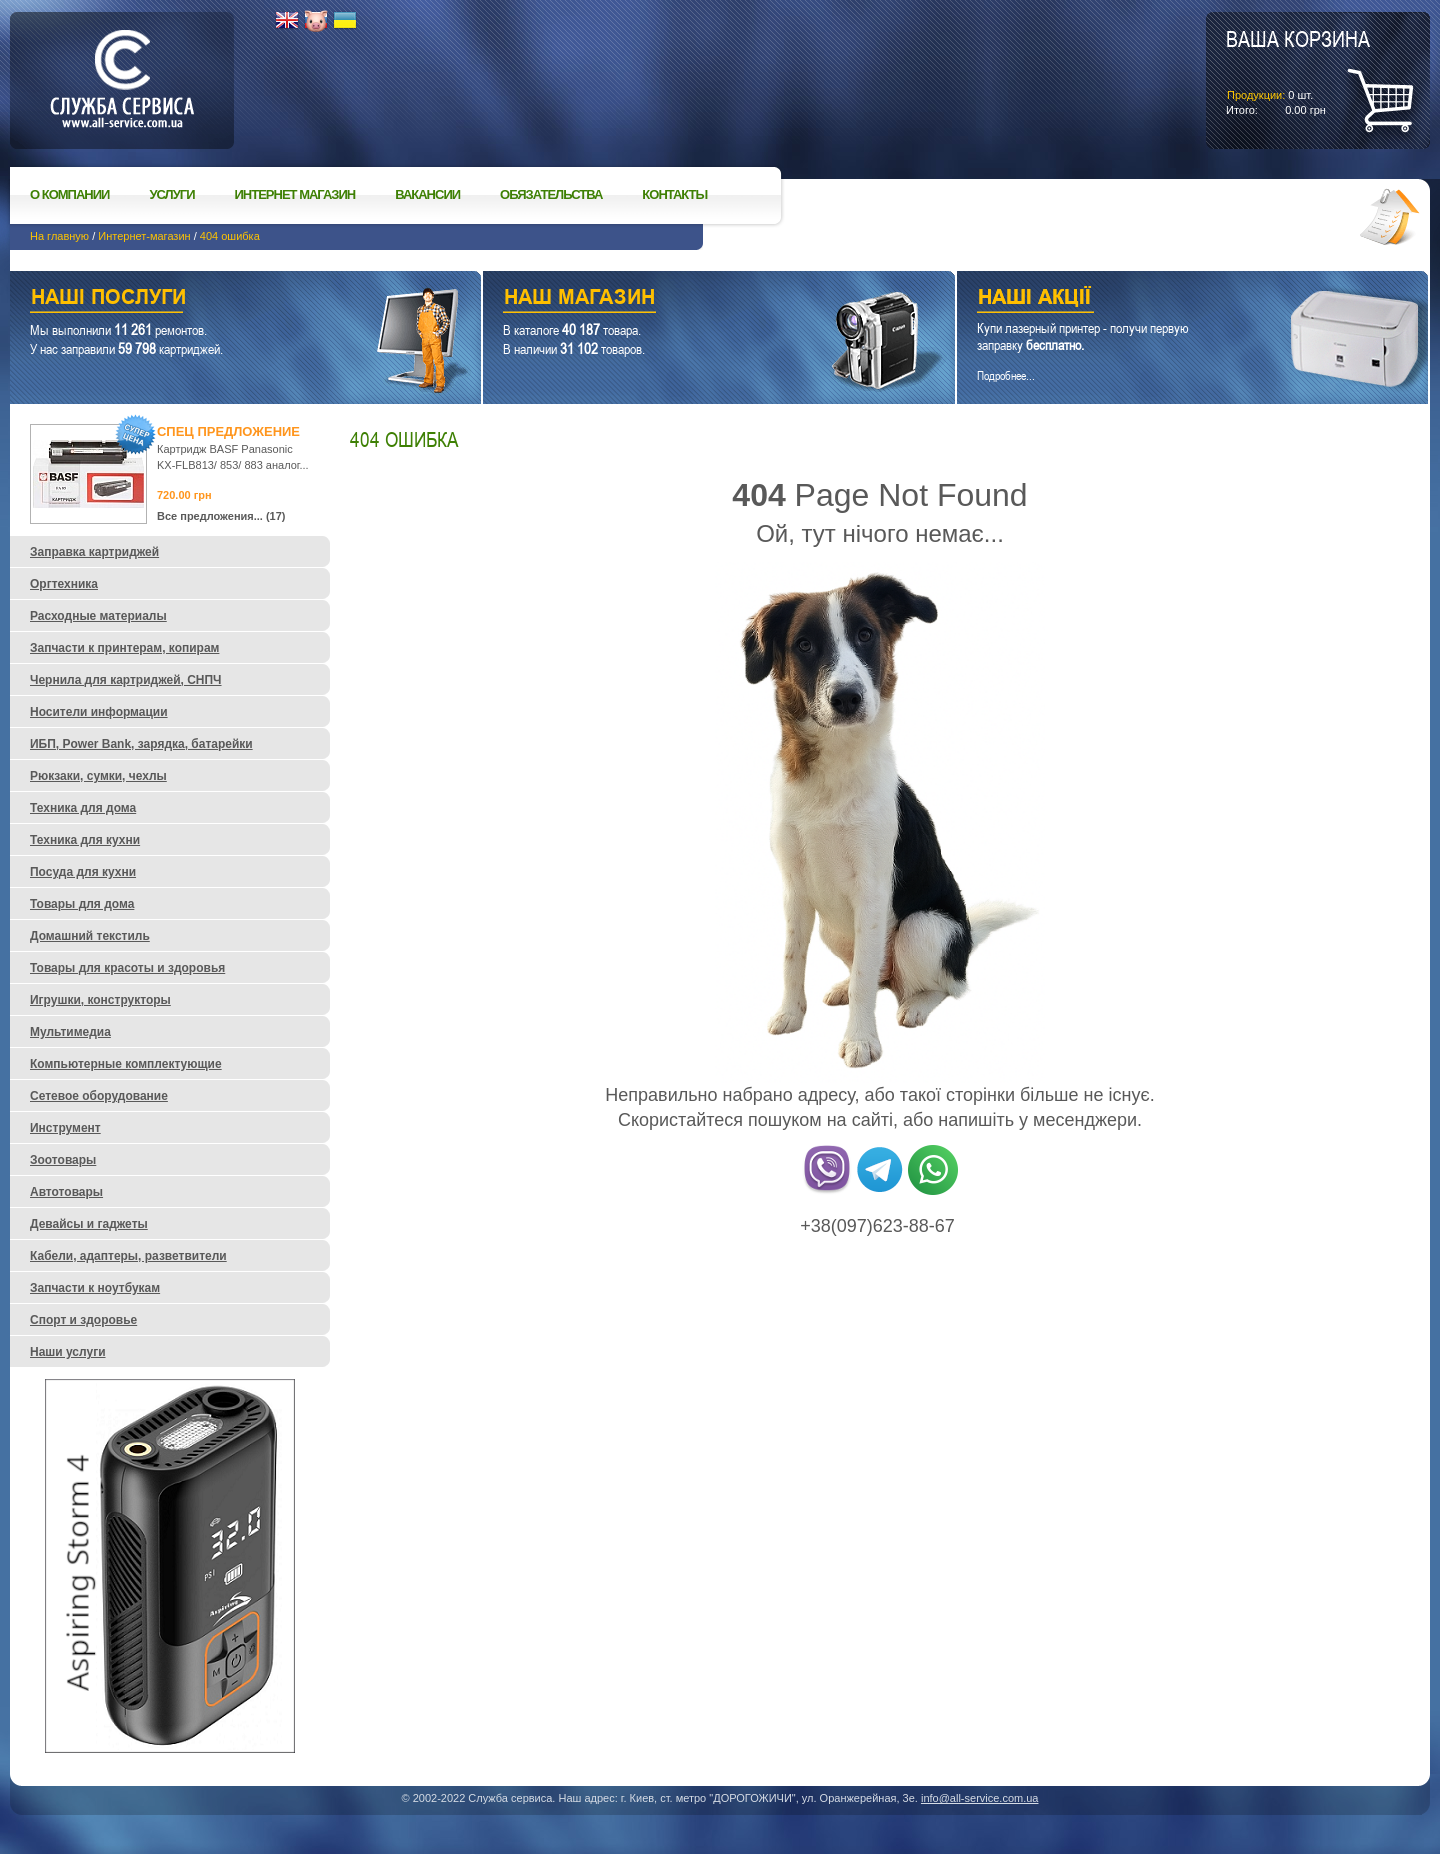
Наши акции (1165, 299)
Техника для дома (83, 808)
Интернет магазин (295, 194)
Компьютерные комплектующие (126, 1064)
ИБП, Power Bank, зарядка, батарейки (141, 744)
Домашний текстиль (90, 936)
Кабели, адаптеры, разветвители (128, 1256)
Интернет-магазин (144, 236)
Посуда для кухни (83, 872)
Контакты (674, 194)
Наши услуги (220, 299)
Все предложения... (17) (221, 516)
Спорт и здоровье (83, 1320)
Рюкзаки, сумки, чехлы (98, 776)
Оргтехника (64, 584)
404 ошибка (230, 236)
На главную (59, 236)
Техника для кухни (85, 840)
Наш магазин (683, 299)
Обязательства (551, 194)
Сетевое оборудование (99, 1096)
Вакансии (427, 194)
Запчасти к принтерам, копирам (124, 648)
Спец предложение (228, 431)
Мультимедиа (70, 1032)
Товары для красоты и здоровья (127, 968)
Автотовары (66, 1192)
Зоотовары (63, 1160)
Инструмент (65, 1128)
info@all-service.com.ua (980, 1798)
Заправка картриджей (94, 552)
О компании (69, 194)
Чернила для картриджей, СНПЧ (126, 680)
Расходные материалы (98, 616)
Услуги (171, 194)
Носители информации (99, 712)
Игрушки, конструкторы (100, 1000)
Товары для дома (82, 904)
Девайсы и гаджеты (89, 1224)
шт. (1298, 71)
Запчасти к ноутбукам (95, 1288)
